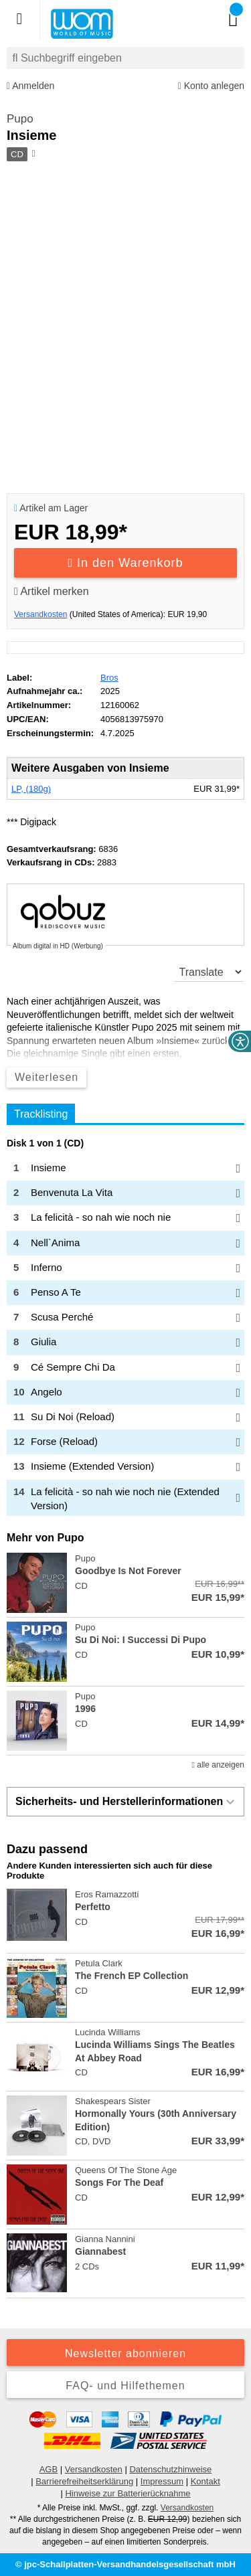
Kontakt (205, 2481)
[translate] (209, 972)
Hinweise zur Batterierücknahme (127, 2493)
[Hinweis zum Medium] (32, 155)
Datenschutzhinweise (170, 2469)
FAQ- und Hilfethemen (125, 2385)
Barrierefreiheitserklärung (84, 2481)
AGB (48, 2469)
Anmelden (30, 86)
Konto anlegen (211, 86)
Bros (109, 678)
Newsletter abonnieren (125, 2353)
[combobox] (125, 58)
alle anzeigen (218, 1765)
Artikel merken (51, 591)
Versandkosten (40, 614)
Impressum (162, 2481)
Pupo (20, 118)
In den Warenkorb (125, 563)
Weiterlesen (46, 1077)
